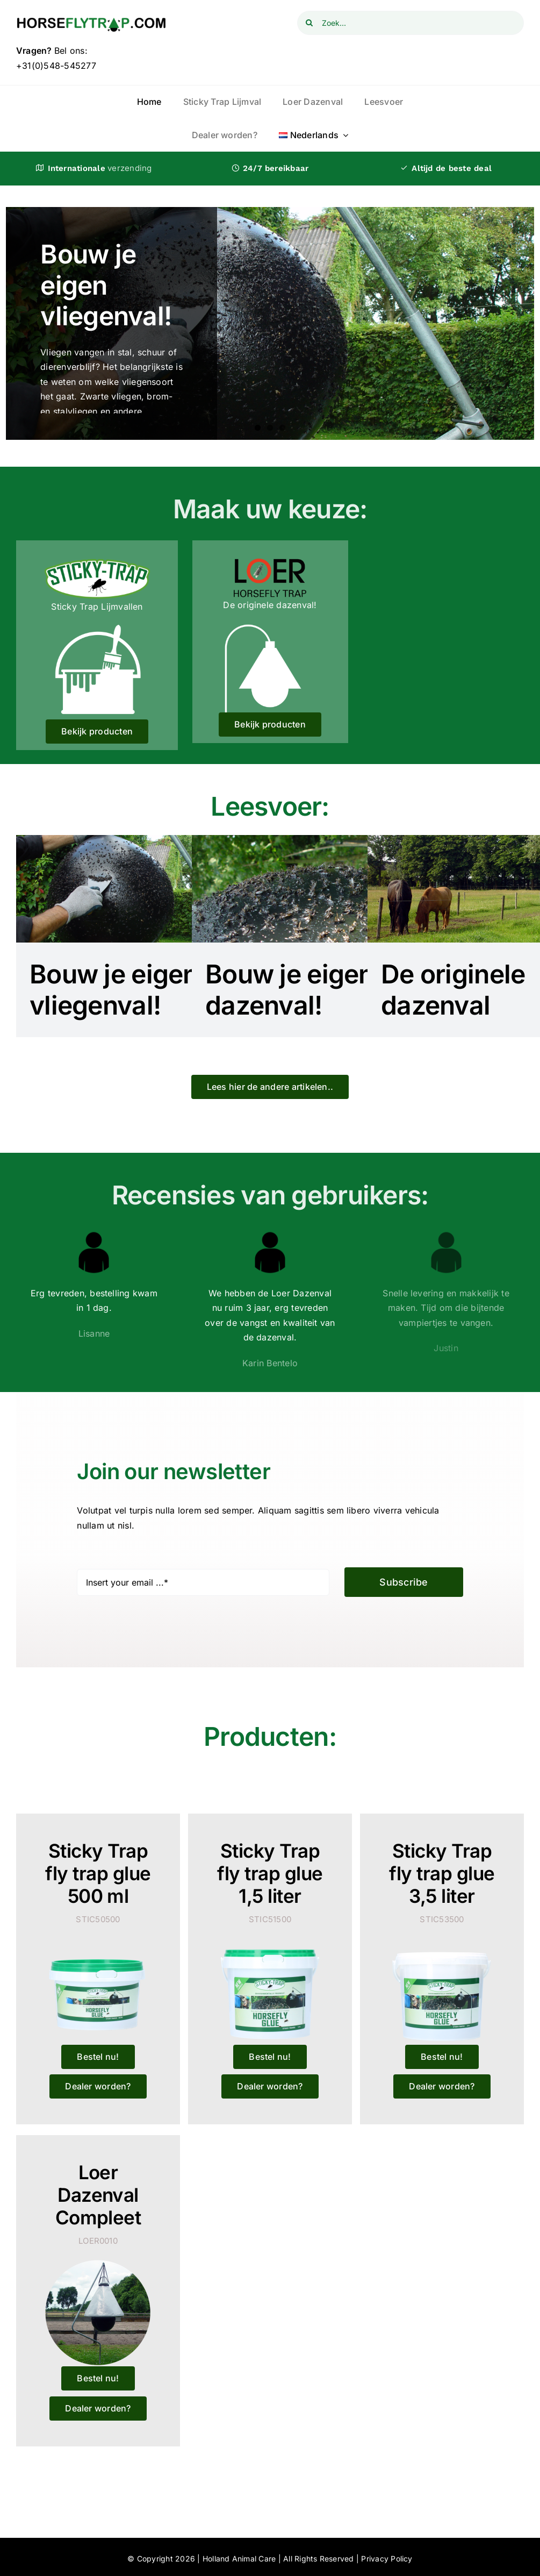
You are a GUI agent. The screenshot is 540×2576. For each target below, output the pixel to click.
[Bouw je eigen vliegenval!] (270, 323)
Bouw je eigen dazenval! (289, 989)
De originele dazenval (453, 989)
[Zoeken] (309, 23)
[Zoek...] (410, 23)
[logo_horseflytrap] (91, 17)
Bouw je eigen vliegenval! (105, 285)
